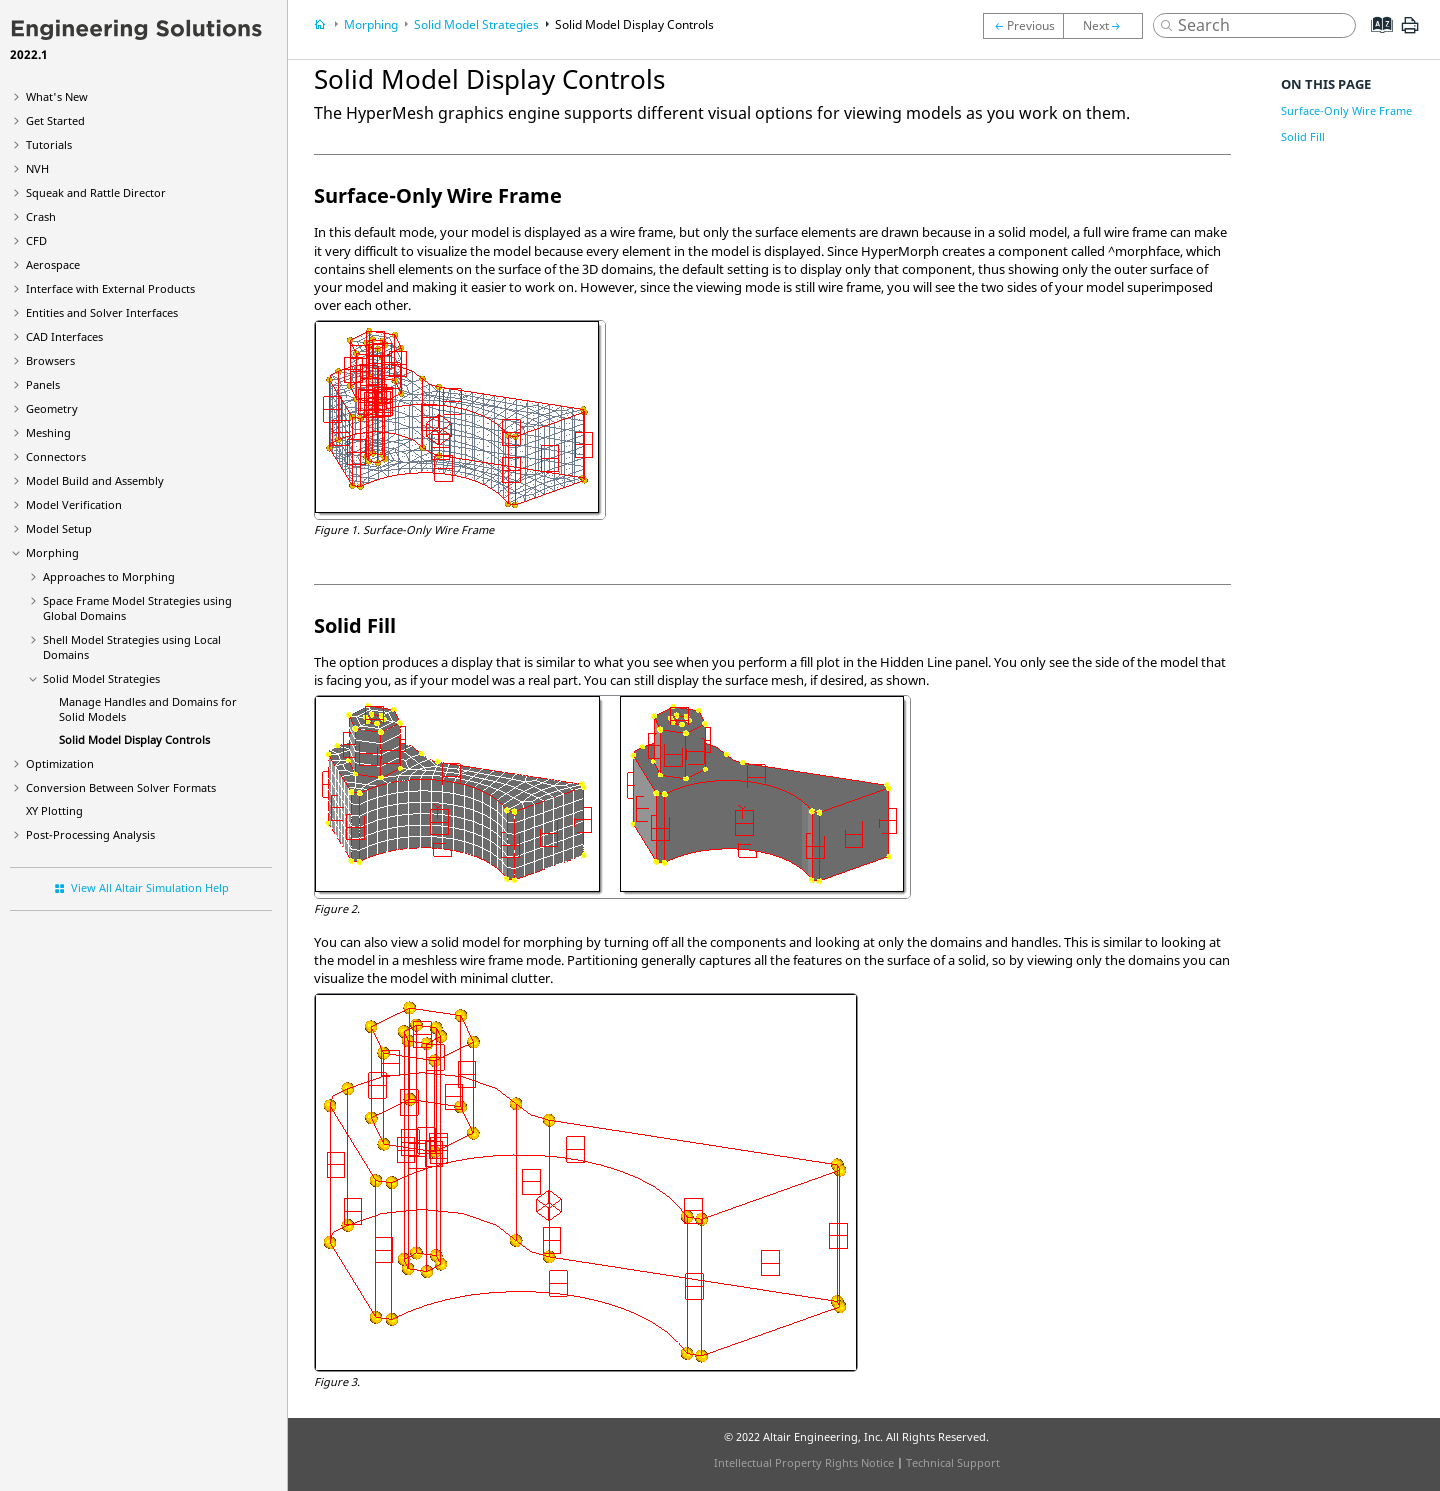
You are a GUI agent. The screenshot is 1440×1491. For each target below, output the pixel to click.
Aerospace (53, 264)
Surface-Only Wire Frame (1346, 110)
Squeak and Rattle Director (96, 192)
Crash (41, 216)
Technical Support (953, 1462)
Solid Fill (1303, 136)
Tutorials (49, 144)
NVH (37, 168)
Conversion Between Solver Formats (121, 787)
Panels (43, 384)
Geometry (52, 408)
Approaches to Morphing (109, 576)
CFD (36, 240)
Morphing (52, 552)
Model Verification (74, 504)
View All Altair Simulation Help (150, 887)
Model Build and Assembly (95, 480)
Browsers (50, 360)
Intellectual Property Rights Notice (804, 1462)
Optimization (60, 763)
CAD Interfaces (64, 336)
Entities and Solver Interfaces (102, 312)
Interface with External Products (110, 288)
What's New (57, 96)
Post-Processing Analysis (90, 834)
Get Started (55, 120)
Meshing (48, 432)
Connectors (56, 456)
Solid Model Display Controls (134, 739)
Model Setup (59, 528)
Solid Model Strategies (101, 678)
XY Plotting (54, 810)
